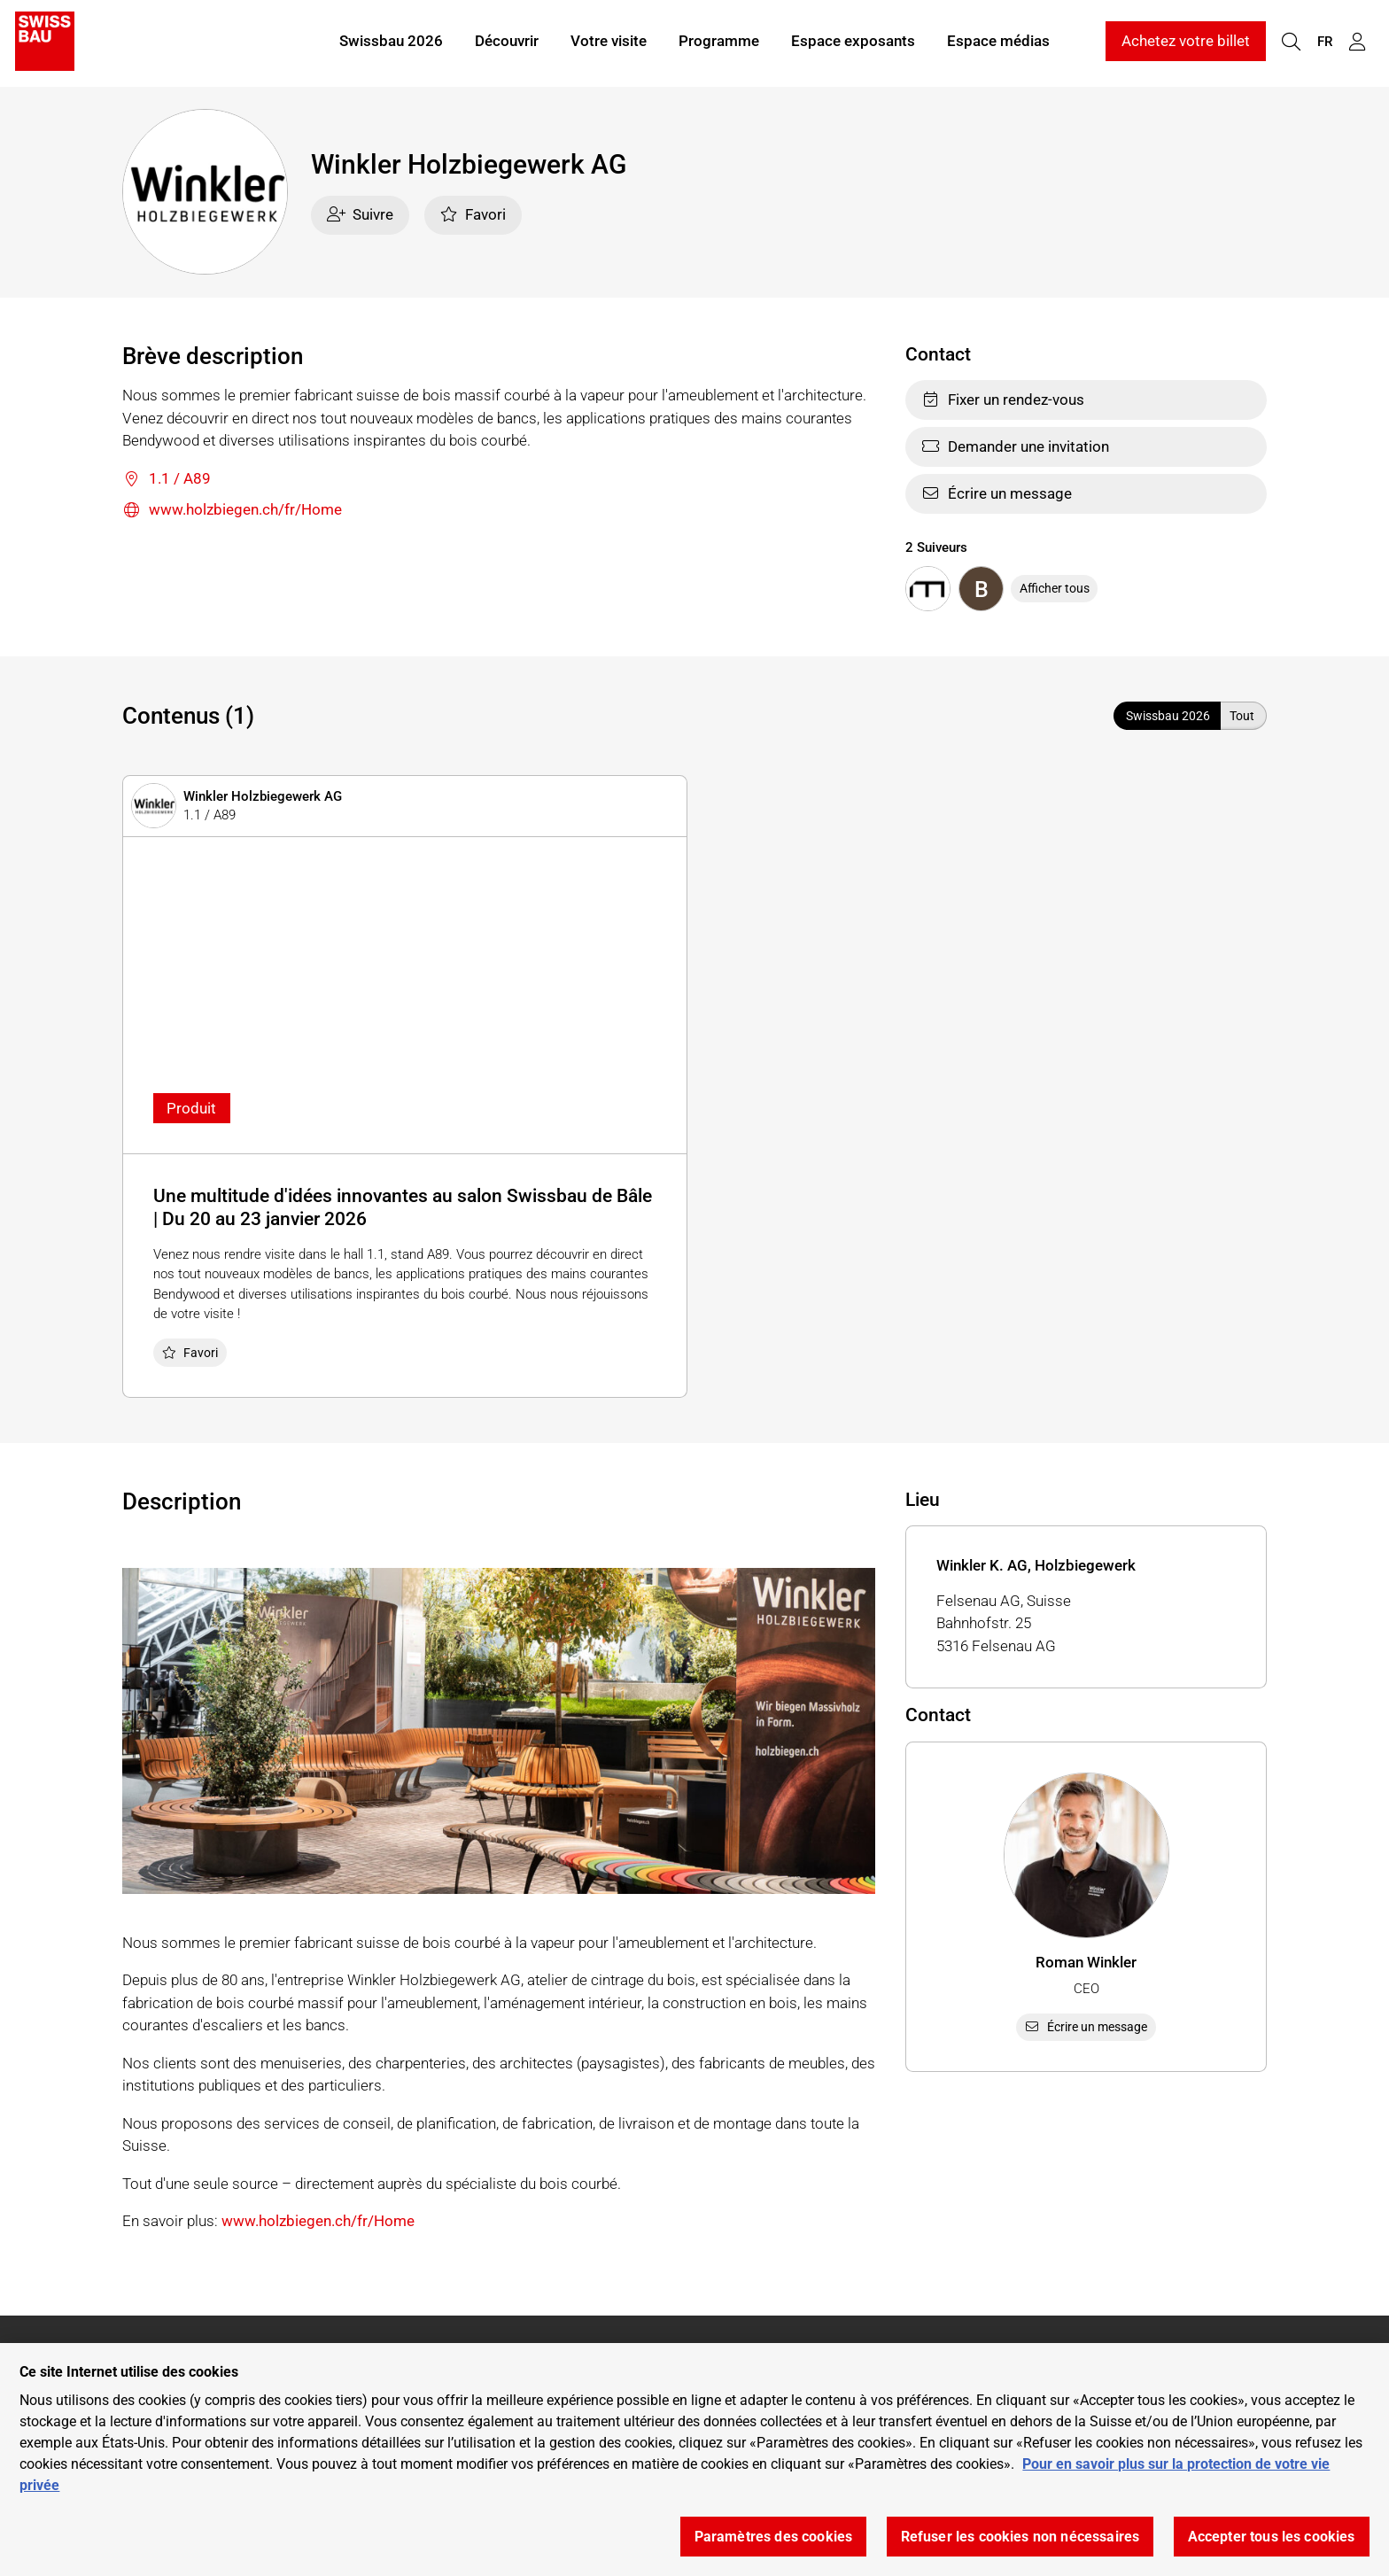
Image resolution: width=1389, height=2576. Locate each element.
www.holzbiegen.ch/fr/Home (232, 511)
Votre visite (608, 42)
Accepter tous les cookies (1271, 2536)
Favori (473, 214)
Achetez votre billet (1185, 42)
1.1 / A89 (166, 480)
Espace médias (998, 42)
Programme (719, 42)
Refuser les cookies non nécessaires (1020, 2536)
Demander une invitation (1015, 446)
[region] (694, 2459)
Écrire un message (996, 493)
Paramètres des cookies (773, 2536)
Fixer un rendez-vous (1002, 399)
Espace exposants (853, 42)
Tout (1242, 716)
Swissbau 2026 (391, 42)
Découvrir (507, 42)
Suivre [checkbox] (360, 214)
